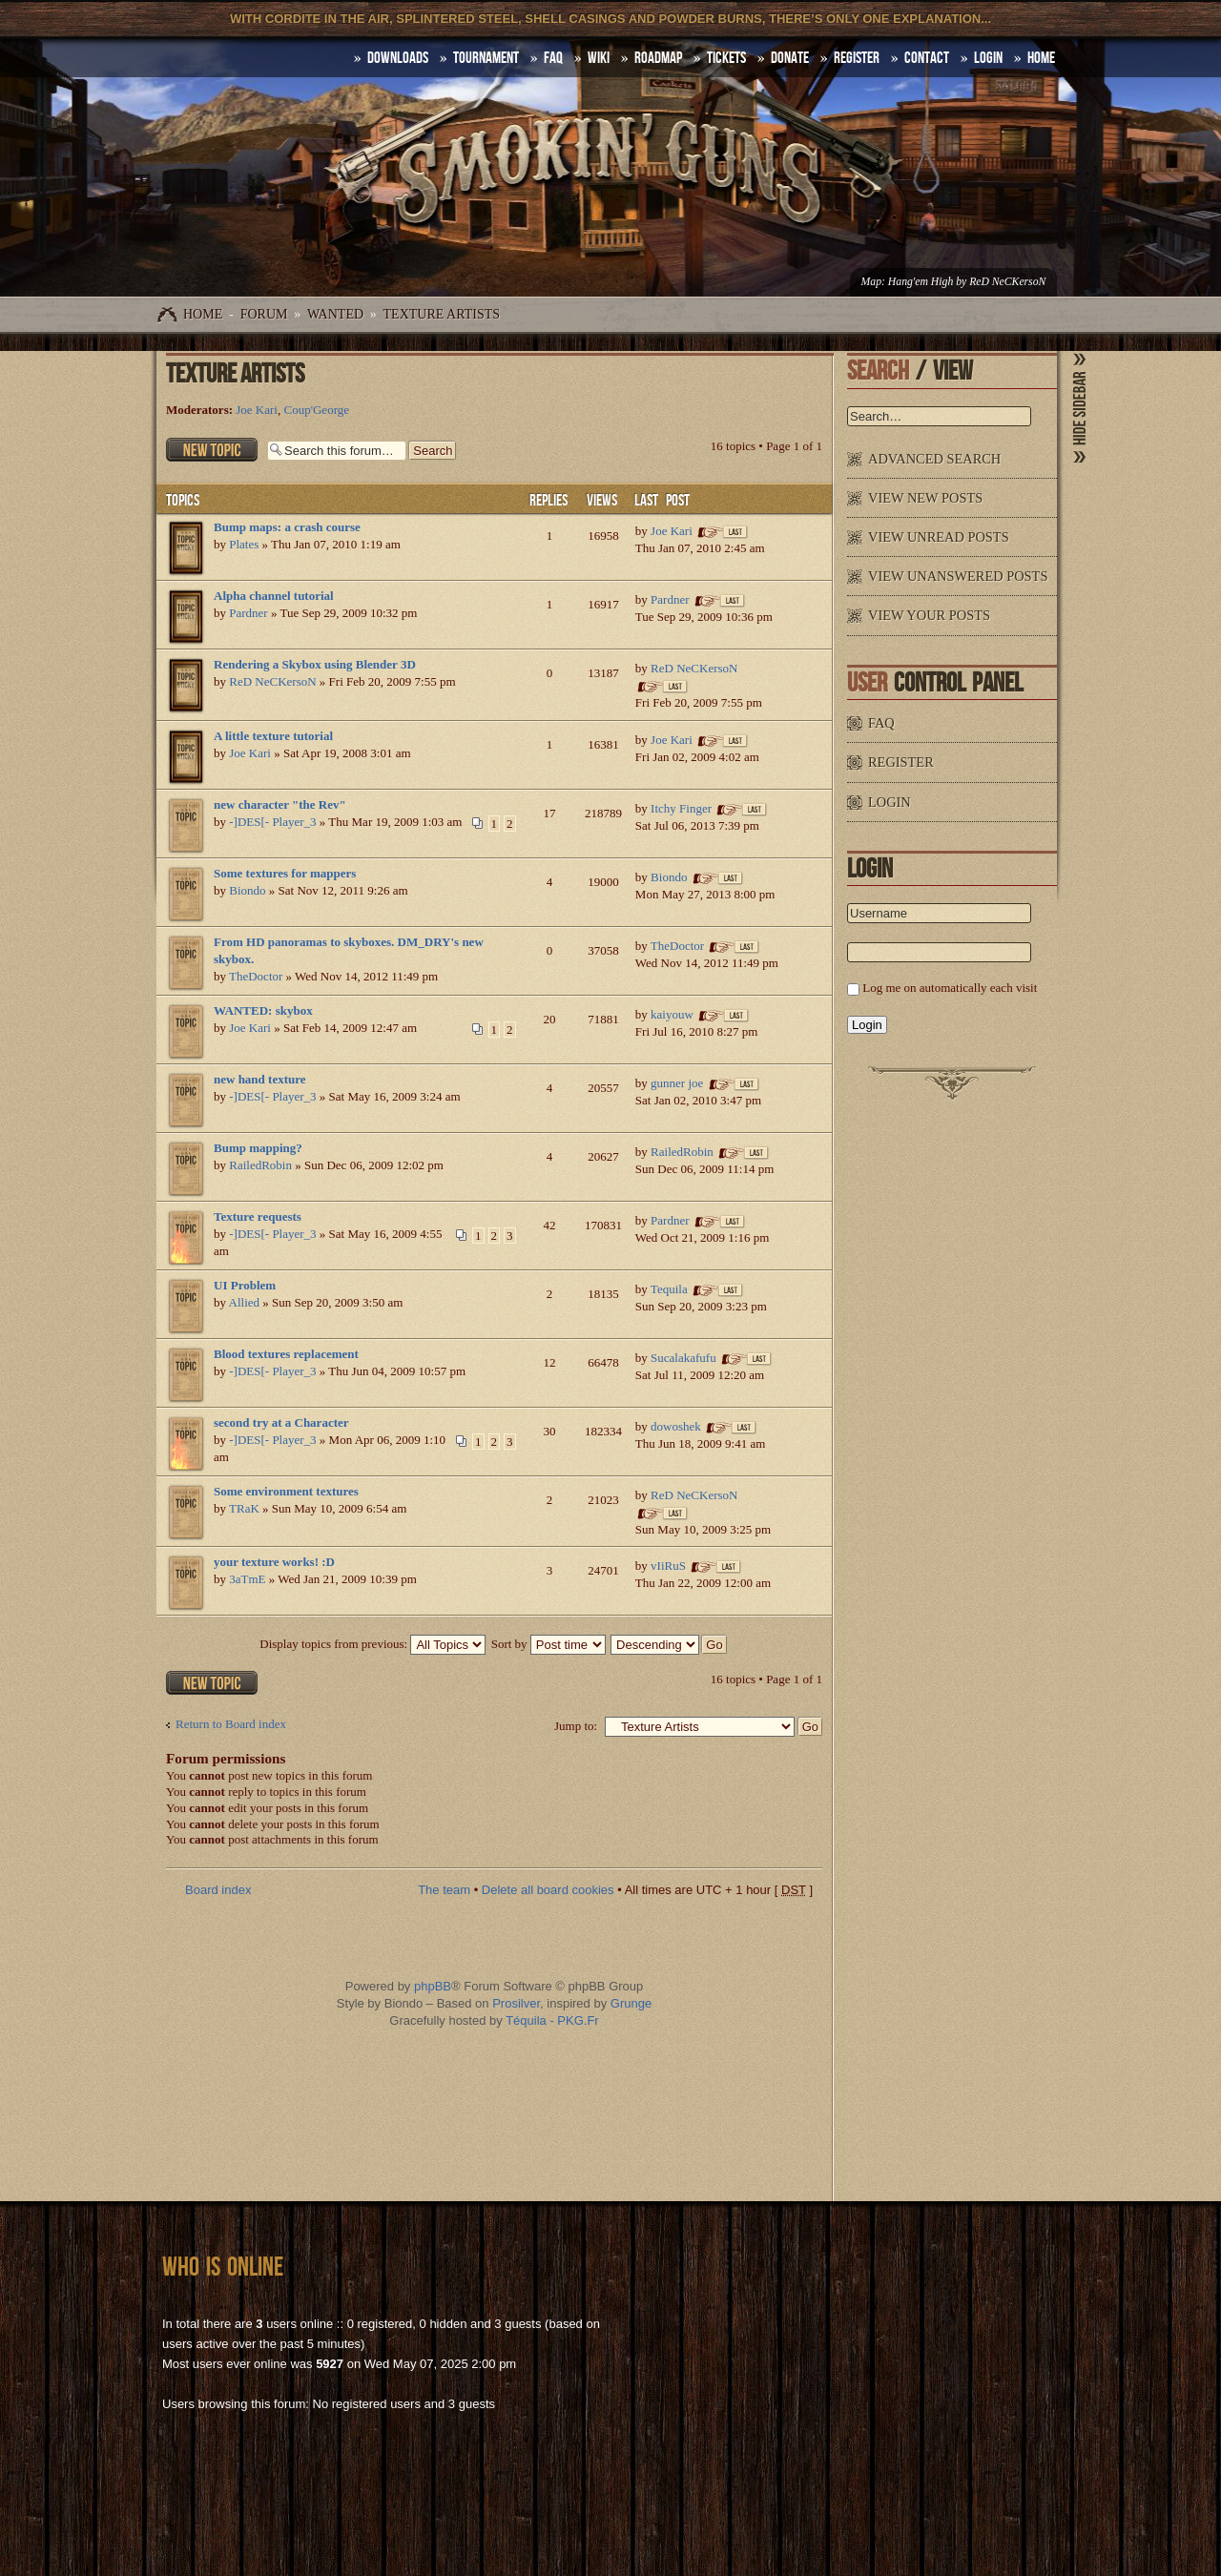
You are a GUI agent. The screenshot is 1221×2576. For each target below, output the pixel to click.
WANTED (335, 314)
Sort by (548, 1644)
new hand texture (260, 1079)
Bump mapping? (258, 1148)
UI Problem (245, 1285)
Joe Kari (257, 409)
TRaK (244, 1508)
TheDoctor (255, 976)
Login (988, 58)
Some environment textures (286, 1491)
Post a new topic (212, 450)
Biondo (247, 890)
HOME (1041, 58)
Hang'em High (920, 282)
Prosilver (516, 2003)
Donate (790, 58)
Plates (244, 544)
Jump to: (575, 1726)
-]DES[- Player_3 (272, 821)
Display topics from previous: (372, 1644)
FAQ (553, 58)
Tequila (669, 1289)
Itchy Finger (681, 808)
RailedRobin (260, 1165)
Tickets (726, 58)
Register (857, 58)
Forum (264, 314)
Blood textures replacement (286, 1354)
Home (202, 314)
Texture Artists (441, 314)
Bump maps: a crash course (287, 527)
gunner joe (677, 1083)
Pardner (248, 613)
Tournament (486, 58)
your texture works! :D (274, 1562)
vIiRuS (668, 1565)
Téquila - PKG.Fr (552, 2020)
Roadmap (658, 58)
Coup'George (316, 409)
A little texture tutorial (273, 736)
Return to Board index (231, 1724)
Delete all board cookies (548, 1890)
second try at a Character (281, 1422)
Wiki (599, 58)
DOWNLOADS (397, 58)
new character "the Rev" (280, 804)
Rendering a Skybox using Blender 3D (315, 664)
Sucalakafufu (683, 1357)
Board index (218, 1890)
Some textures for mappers (285, 873)
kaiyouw (672, 1014)
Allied (244, 1302)
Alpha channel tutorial (274, 595)
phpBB (432, 1986)
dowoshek (676, 1426)
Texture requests (257, 1216)
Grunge (631, 2003)
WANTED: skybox (263, 1010)
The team (444, 1890)
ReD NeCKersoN (1007, 282)
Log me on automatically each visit (949, 987)
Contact (926, 58)
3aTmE (247, 1579)
